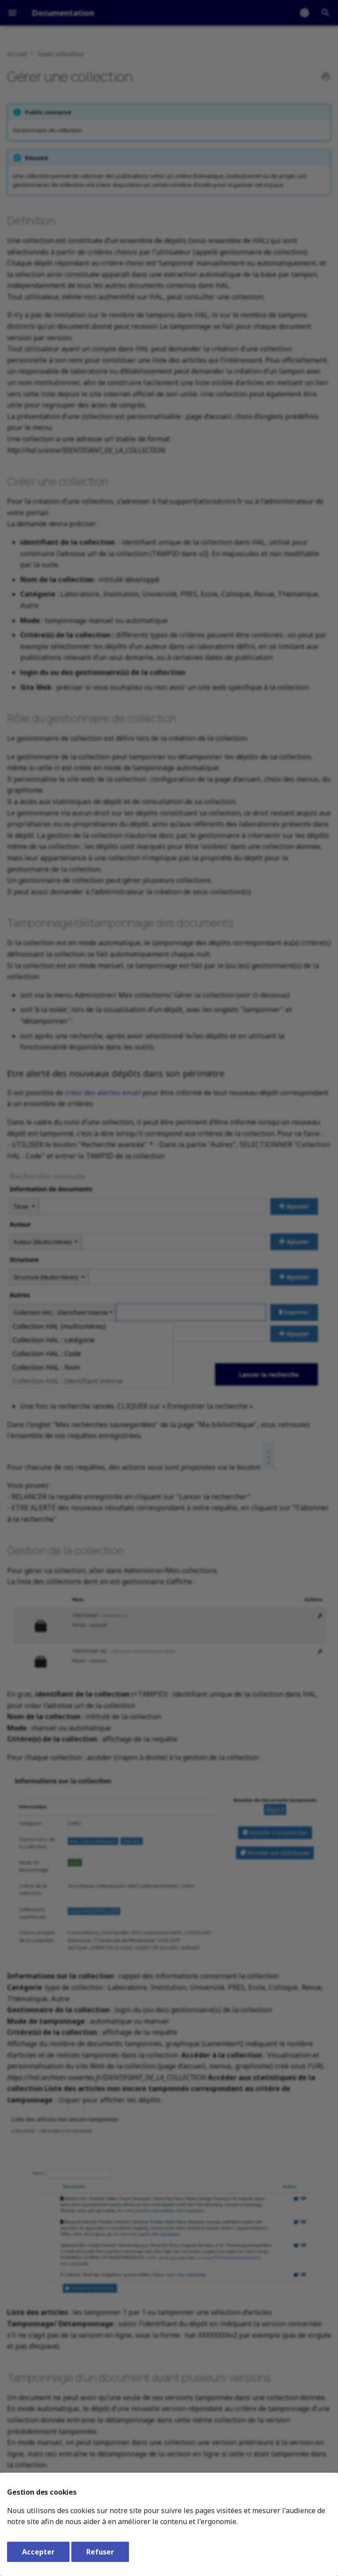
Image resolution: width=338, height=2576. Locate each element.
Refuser (100, 2552)
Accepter (38, 2552)
